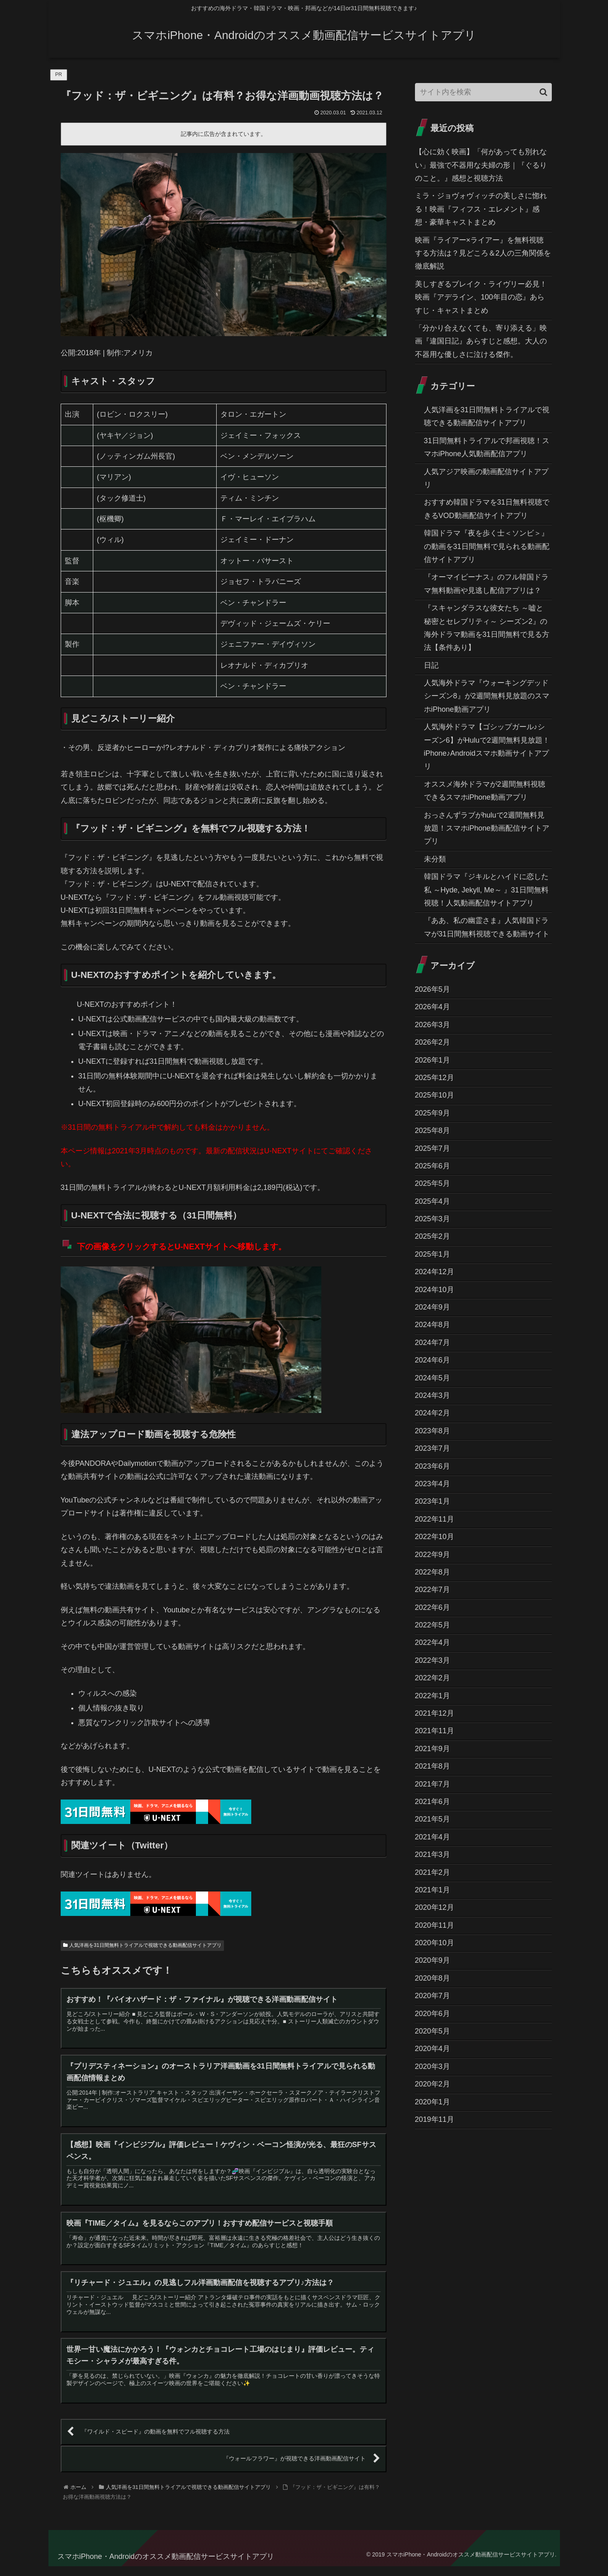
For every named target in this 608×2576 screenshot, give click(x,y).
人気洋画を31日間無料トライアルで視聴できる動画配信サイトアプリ (142, 1945)
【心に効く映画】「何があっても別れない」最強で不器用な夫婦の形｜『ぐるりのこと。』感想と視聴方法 (481, 165)
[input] (483, 92)
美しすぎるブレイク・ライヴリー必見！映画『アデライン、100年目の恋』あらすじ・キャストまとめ (481, 297)
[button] (543, 92)
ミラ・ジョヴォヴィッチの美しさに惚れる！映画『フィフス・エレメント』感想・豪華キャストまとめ (481, 209)
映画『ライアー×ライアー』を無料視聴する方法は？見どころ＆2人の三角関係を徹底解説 (483, 253)
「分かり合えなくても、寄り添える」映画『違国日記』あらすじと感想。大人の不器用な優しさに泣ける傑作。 (481, 341)
